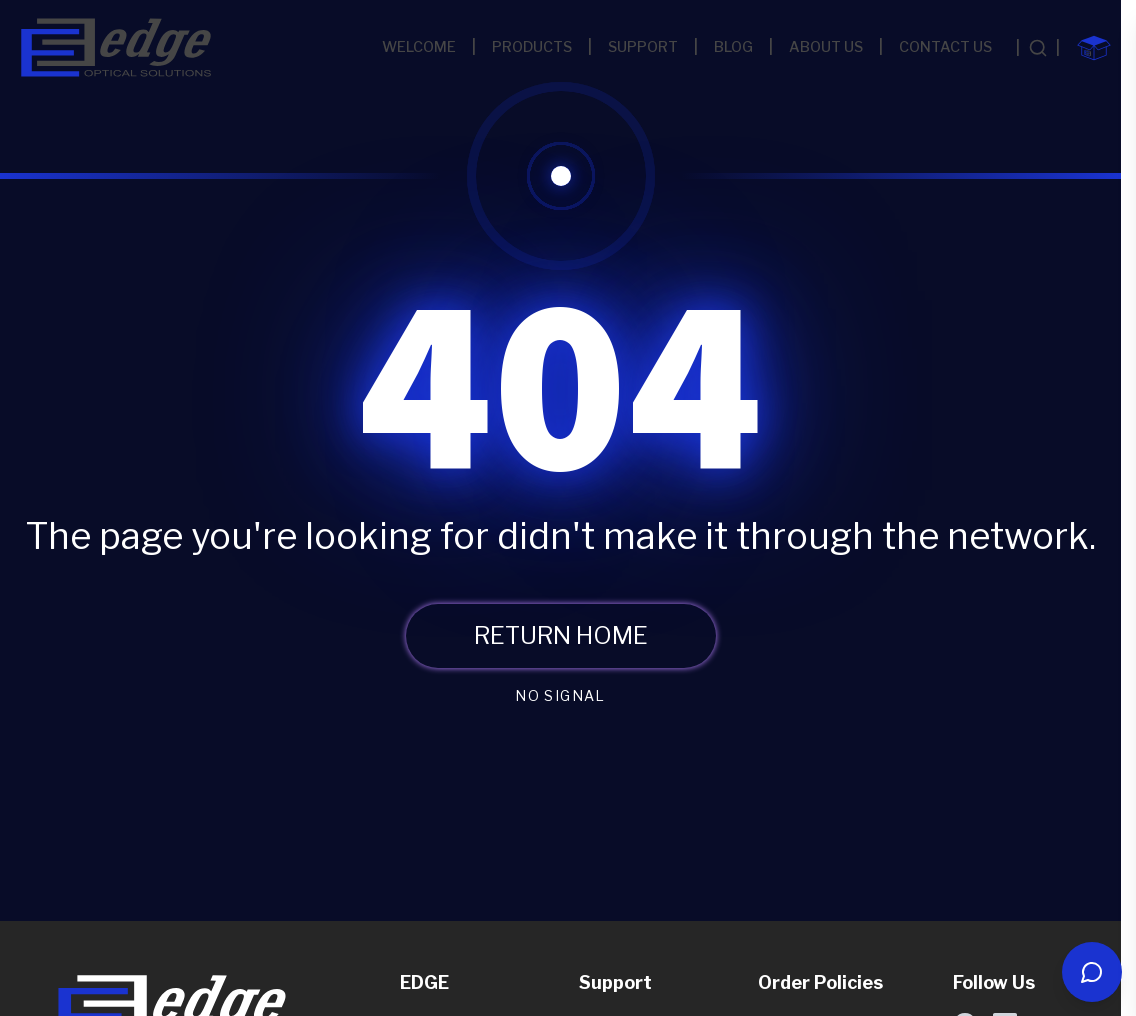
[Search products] (1038, 48)
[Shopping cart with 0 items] (1094, 48)
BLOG (733, 47)
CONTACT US (945, 47)
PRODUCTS (532, 47)
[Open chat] (1092, 972)
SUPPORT (643, 47)
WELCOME (419, 47)
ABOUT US (826, 47)
